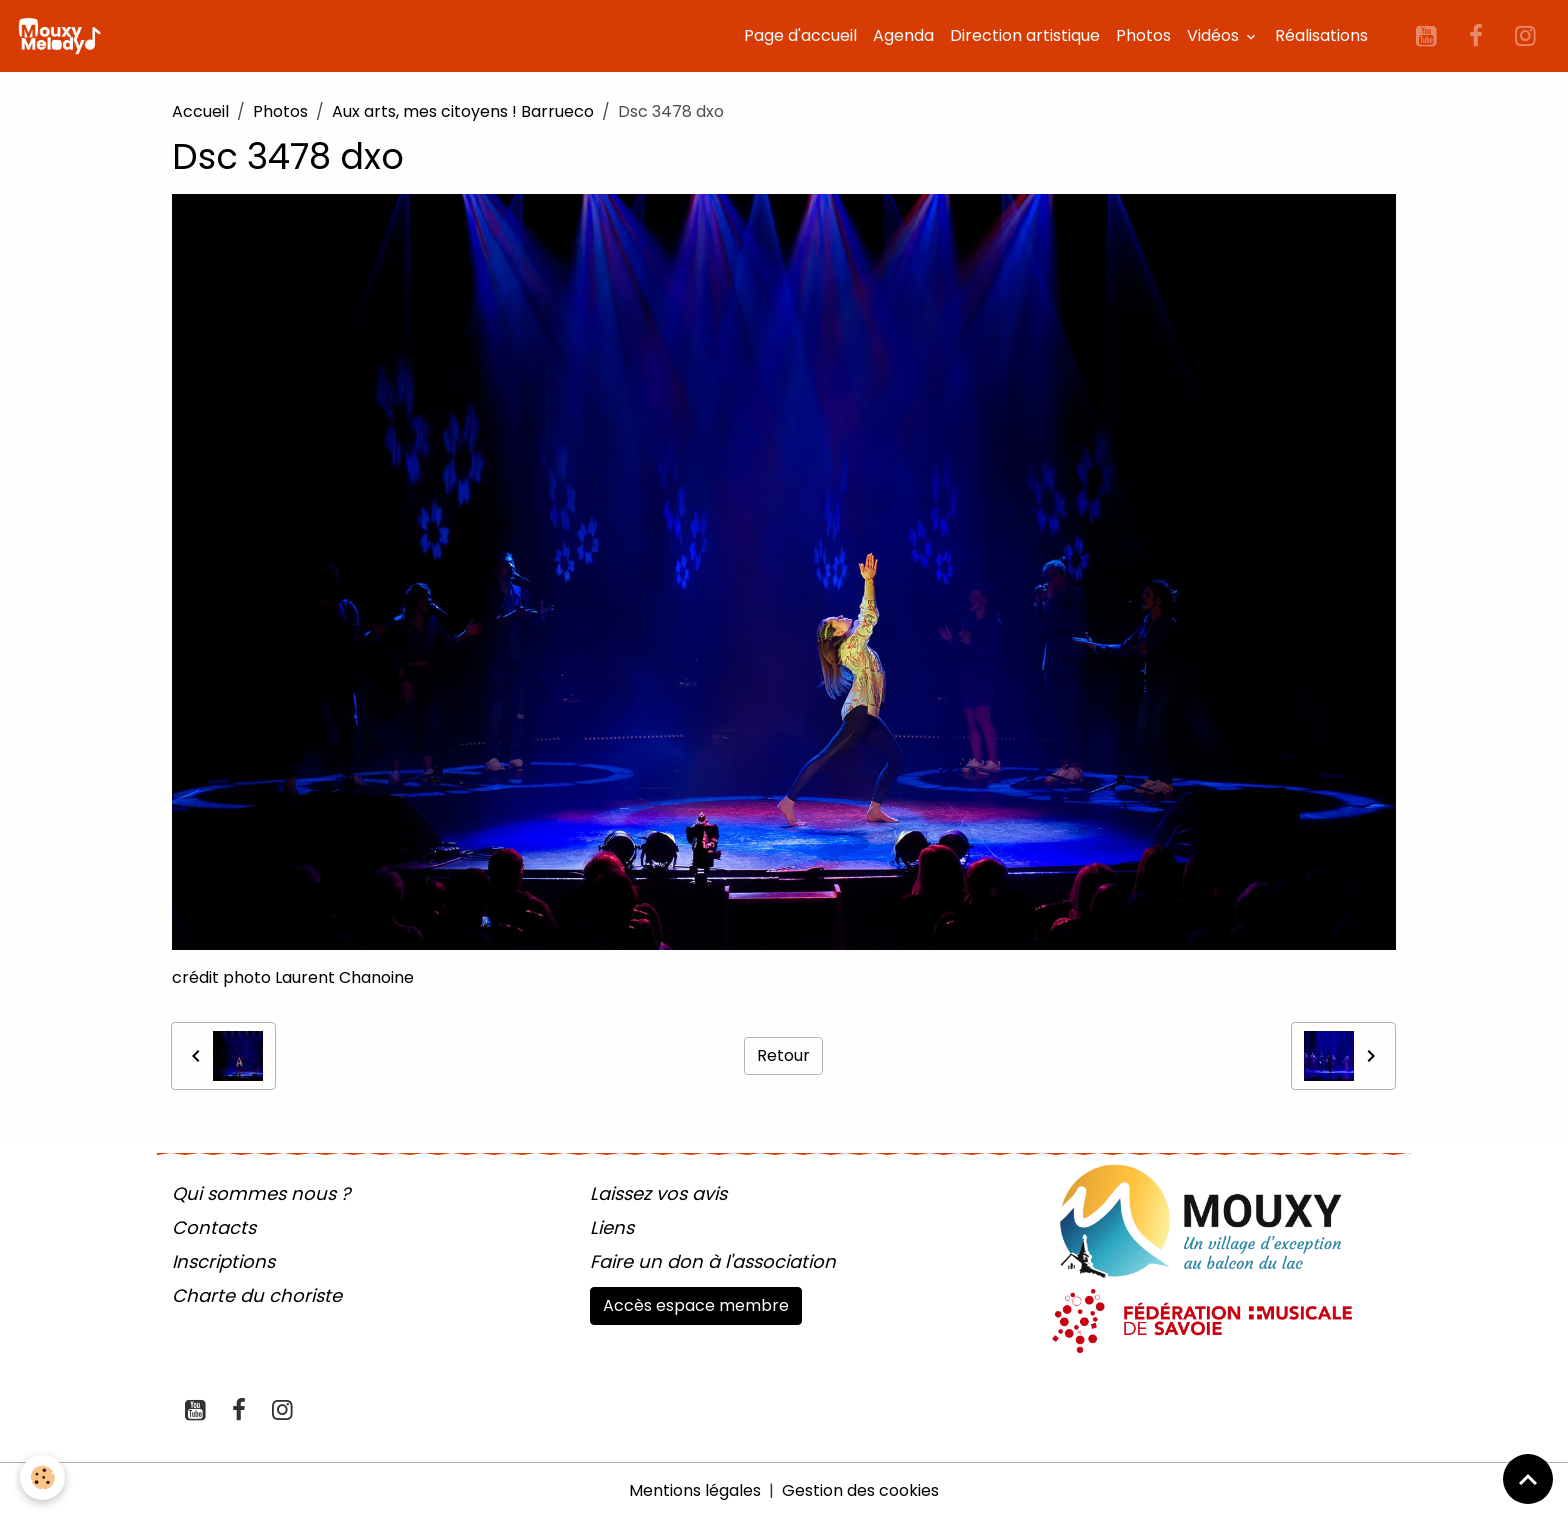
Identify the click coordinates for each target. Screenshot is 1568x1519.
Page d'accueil (800, 35)
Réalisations (1321, 35)
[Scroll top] (1528, 1479)
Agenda (903, 35)
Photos (1143, 35)
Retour (783, 1055)
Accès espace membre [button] (696, 1305)
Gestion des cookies (860, 1490)
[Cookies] (42, 1477)
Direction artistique (1025, 35)
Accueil (200, 111)
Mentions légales (695, 1490)
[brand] (63, 36)
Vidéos (1215, 35)
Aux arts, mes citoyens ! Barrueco (463, 111)
